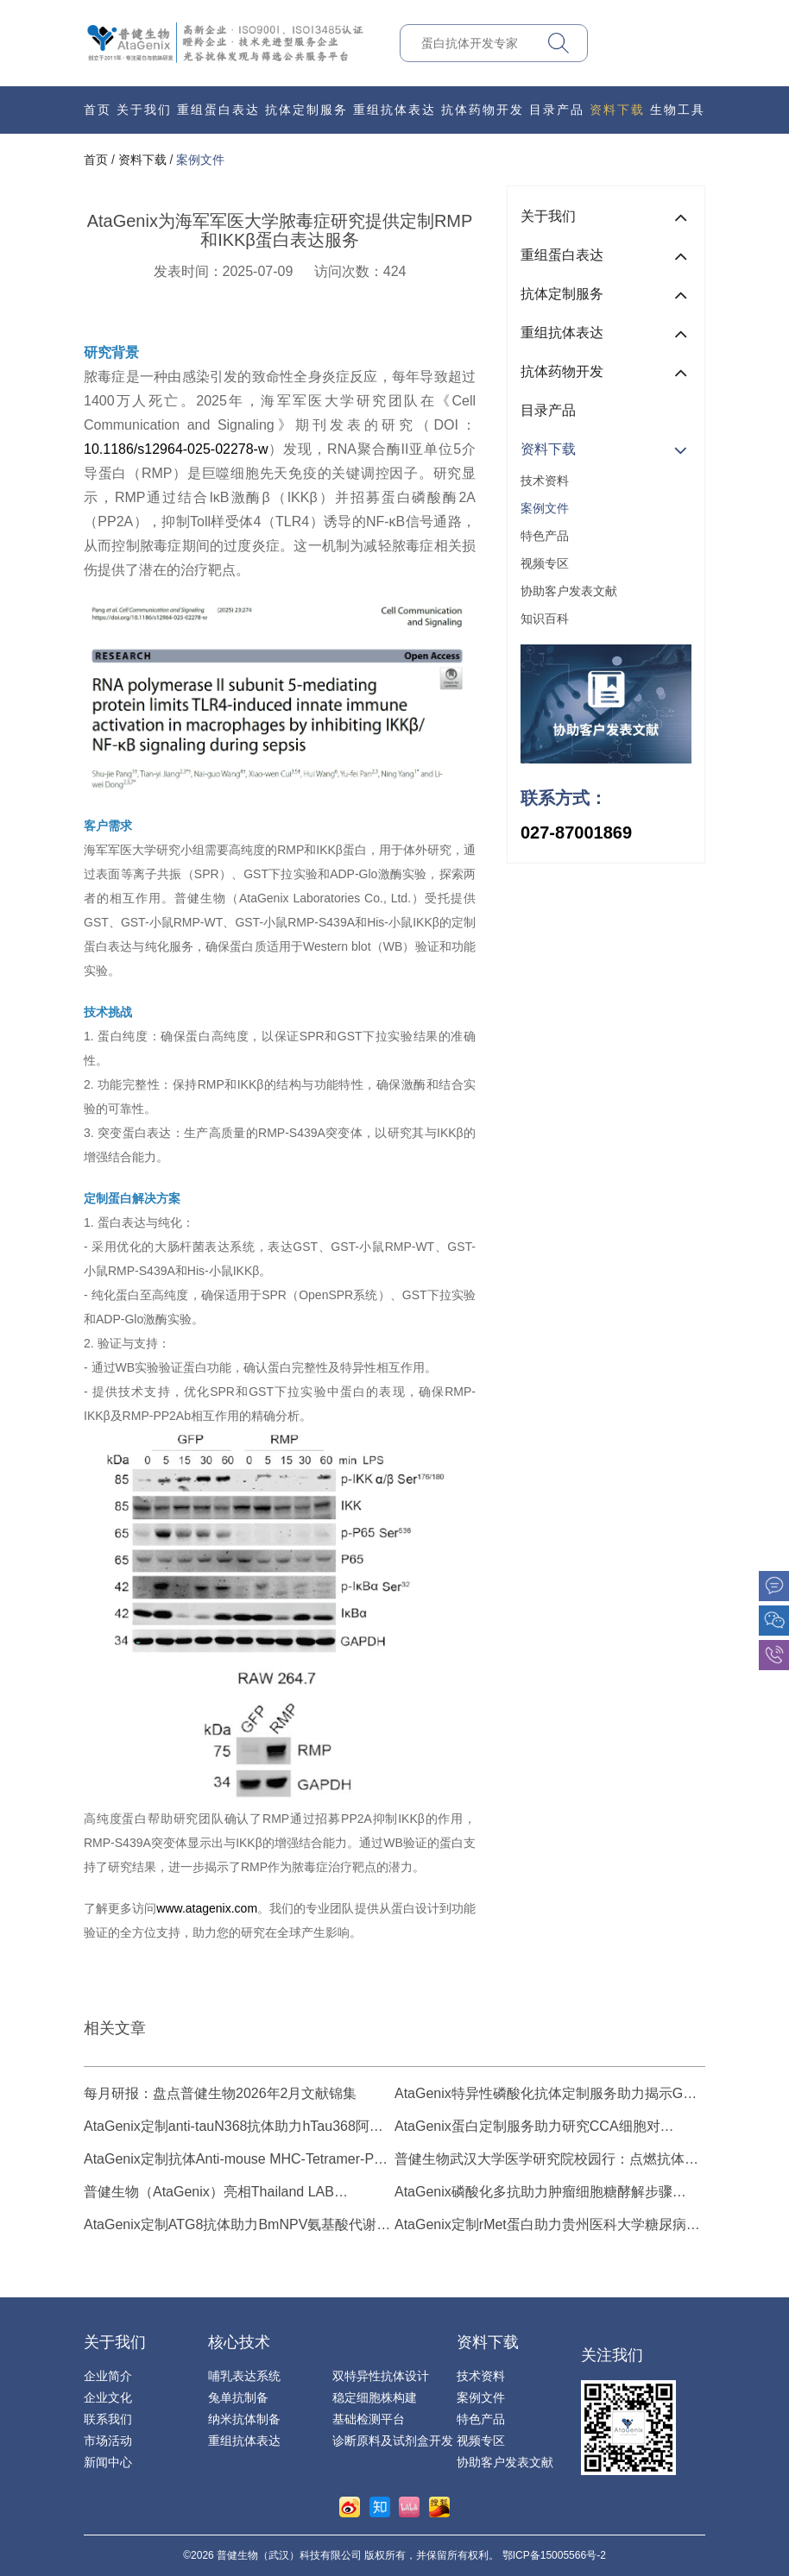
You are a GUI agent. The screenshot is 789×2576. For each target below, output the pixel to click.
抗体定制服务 (306, 109)
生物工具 (677, 109)
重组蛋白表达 (218, 109)
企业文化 (108, 2397)
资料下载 (617, 109)
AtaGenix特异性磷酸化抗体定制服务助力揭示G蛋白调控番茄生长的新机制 (545, 2095)
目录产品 (556, 109)
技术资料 (545, 480)
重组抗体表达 (394, 109)
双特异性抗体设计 (380, 2376)
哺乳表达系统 (244, 2376)
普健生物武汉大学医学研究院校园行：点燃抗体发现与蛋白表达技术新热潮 (546, 2161)
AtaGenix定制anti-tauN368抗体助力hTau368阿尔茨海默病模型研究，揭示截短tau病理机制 (233, 2128)
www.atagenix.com (206, 1908)
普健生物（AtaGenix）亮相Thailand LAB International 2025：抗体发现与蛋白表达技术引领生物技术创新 (236, 2193)
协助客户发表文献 (569, 591)
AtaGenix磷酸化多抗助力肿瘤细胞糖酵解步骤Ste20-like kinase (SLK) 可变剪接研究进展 (533, 2193)
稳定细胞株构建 (374, 2397)
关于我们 (144, 109)
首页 (97, 109)
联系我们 (108, 2419)
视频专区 (545, 563)
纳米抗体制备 (244, 2419)
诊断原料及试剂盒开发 (392, 2440)
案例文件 (200, 159)
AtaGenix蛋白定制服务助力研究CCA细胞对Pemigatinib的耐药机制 (527, 2128)
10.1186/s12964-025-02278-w (176, 449)
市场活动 (108, 2440)
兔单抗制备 (238, 2397)
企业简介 (108, 2376)
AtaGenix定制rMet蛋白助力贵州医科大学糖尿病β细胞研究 (544, 2226)
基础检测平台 (368, 2419)
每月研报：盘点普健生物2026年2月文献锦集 (220, 2093)
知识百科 (545, 618)
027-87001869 (576, 832)
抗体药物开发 (482, 109)
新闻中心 (108, 2462)
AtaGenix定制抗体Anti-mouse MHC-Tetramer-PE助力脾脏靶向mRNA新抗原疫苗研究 (233, 2161)
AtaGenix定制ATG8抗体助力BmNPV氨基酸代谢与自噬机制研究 (237, 2226)
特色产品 (545, 536)
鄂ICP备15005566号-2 (554, 2555)
